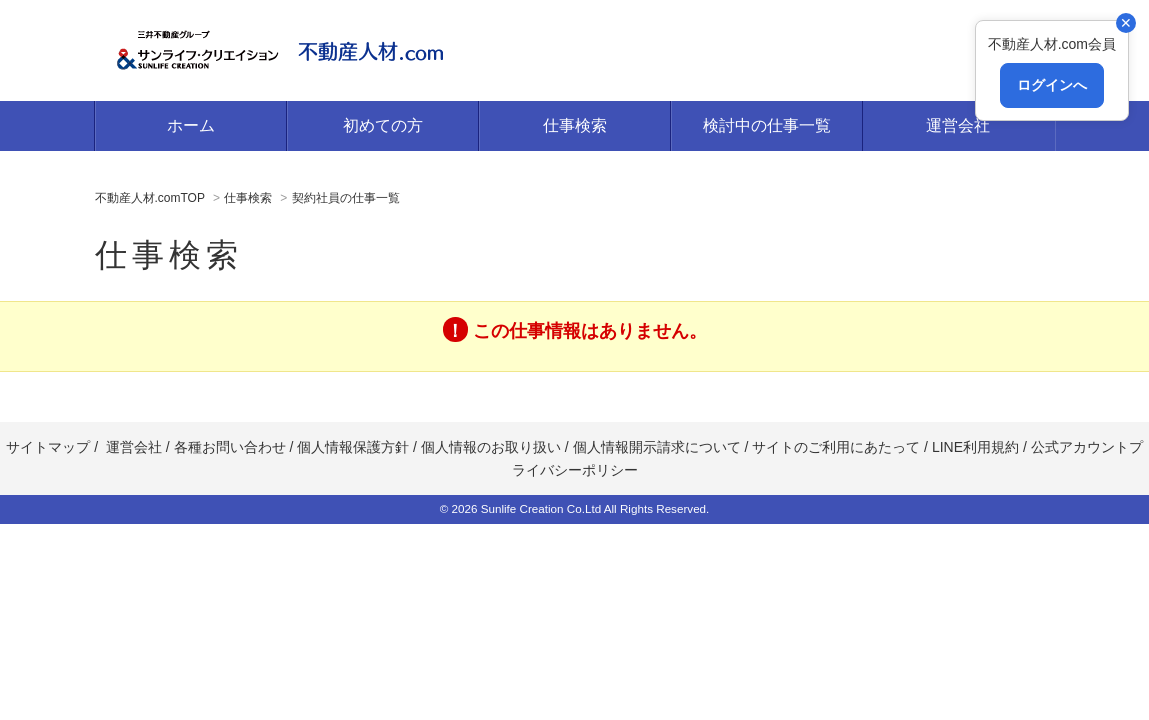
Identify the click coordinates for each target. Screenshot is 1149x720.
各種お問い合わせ (230, 447)
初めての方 (383, 125)
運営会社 (958, 125)
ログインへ (1052, 85)
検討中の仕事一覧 (767, 125)
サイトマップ (48, 447)
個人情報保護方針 (353, 447)
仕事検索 (575, 125)
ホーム (191, 125)
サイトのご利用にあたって (836, 447)
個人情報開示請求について (657, 447)
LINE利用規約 (973, 447)
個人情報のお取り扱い (491, 447)
